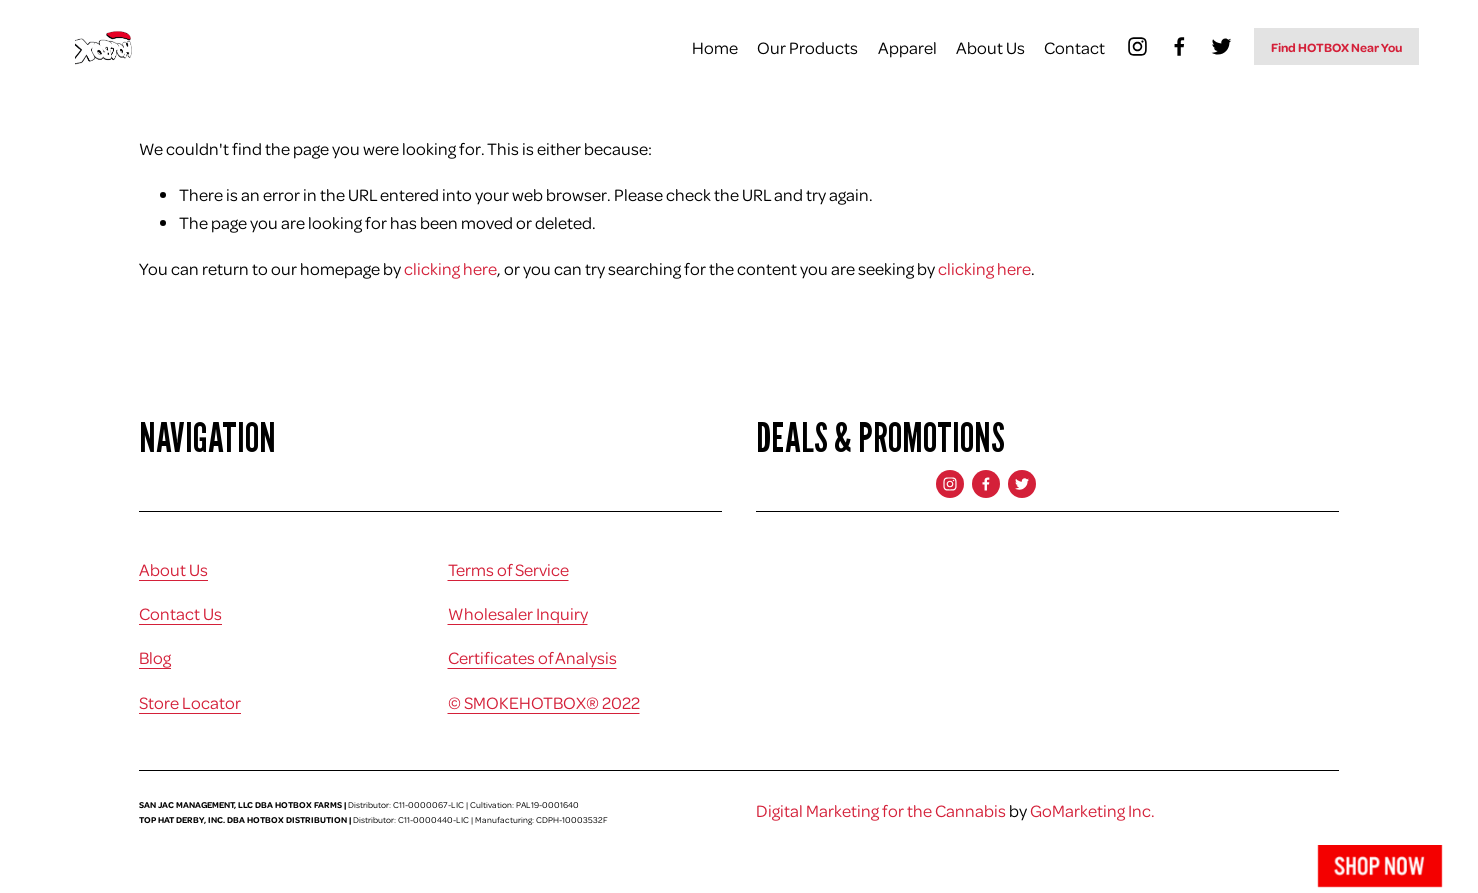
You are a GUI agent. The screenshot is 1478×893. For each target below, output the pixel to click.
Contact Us (180, 613)
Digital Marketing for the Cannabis (881, 810)
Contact (1074, 47)
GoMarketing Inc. (1092, 810)
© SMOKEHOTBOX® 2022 (544, 702)
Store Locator (190, 702)
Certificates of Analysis (532, 657)
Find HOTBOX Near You (1336, 47)
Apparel (907, 47)
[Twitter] (1221, 46)
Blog (155, 657)
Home (715, 47)
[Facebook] (1179, 46)
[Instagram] (1137, 46)
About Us (990, 47)
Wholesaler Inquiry (518, 613)
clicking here (450, 268)
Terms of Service (508, 569)
